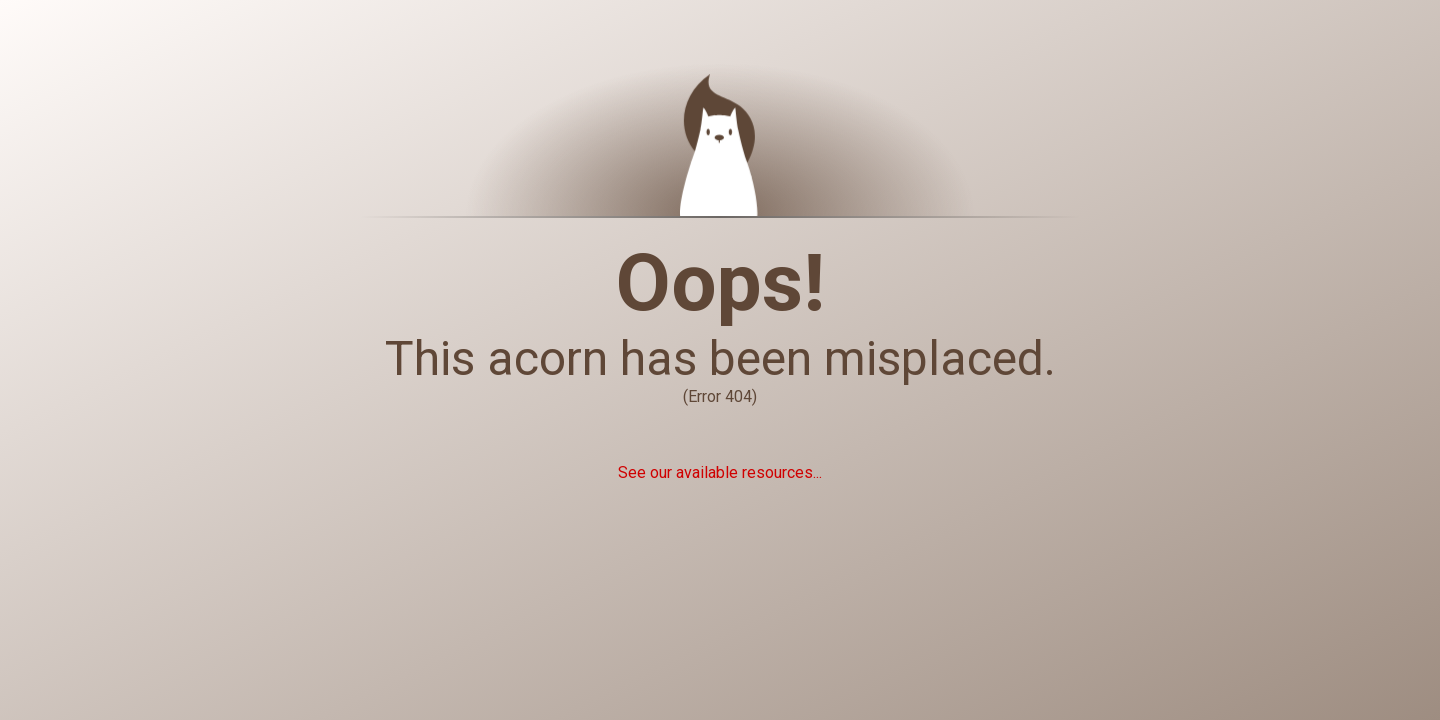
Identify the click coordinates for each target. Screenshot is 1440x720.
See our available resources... (720, 472)
